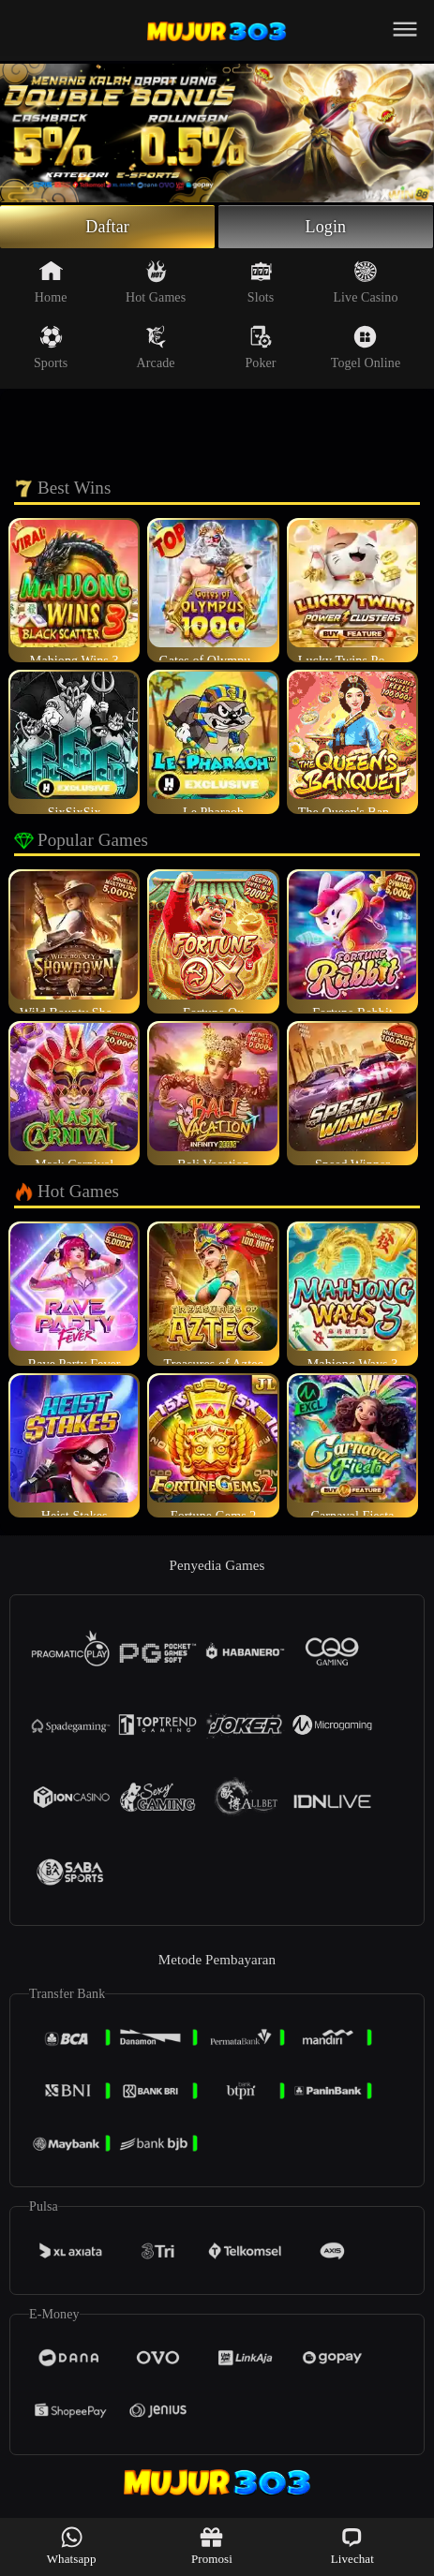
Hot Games (156, 281)
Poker (260, 347)
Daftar (107, 226)
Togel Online (365, 347)
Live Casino (365, 281)
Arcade (156, 347)
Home (51, 281)
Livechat (352, 2545)
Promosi (211, 2545)
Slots (261, 281)
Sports (50, 347)
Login (326, 226)
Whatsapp (72, 2545)
